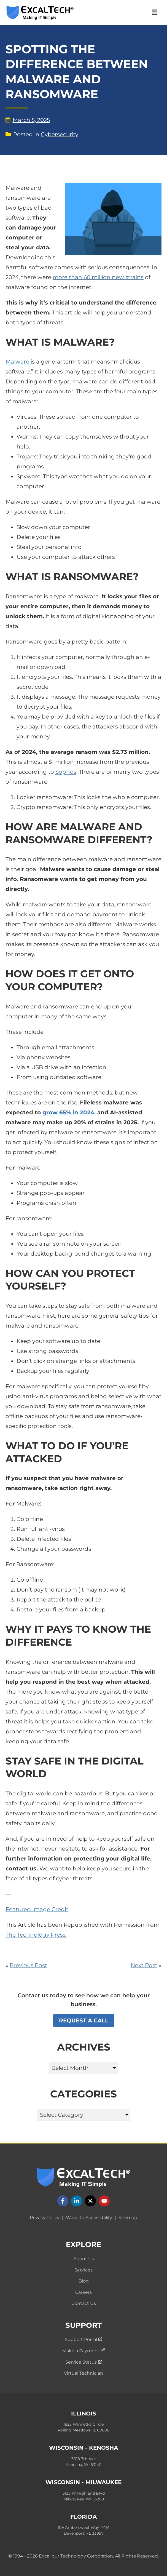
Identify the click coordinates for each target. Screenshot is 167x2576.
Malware (18, 361)
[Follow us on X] (90, 2200)
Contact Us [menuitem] (83, 2303)
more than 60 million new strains (98, 277)
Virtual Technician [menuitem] (83, 2373)
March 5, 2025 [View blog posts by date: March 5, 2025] (28, 120)
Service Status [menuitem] (83, 2362)
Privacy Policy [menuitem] (45, 2217)
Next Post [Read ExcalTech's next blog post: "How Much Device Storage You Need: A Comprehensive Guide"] (144, 1965)
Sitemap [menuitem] (127, 2217)
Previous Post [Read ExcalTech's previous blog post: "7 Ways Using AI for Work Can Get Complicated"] (28, 1965)
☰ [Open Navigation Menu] (154, 12)
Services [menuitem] (83, 2270)
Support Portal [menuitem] (83, 2339)
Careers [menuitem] (83, 2292)
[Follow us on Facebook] (62, 2200)
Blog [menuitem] (84, 2281)
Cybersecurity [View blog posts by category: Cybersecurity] (59, 134)
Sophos (65, 771)
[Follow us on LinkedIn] (76, 2200)
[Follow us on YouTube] (104, 2200)
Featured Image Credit (37, 1909)
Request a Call (83, 2020)
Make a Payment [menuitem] (83, 2350)
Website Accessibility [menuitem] (89, 2217)
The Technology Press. (36, 1934)
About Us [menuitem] (83, 2258)
